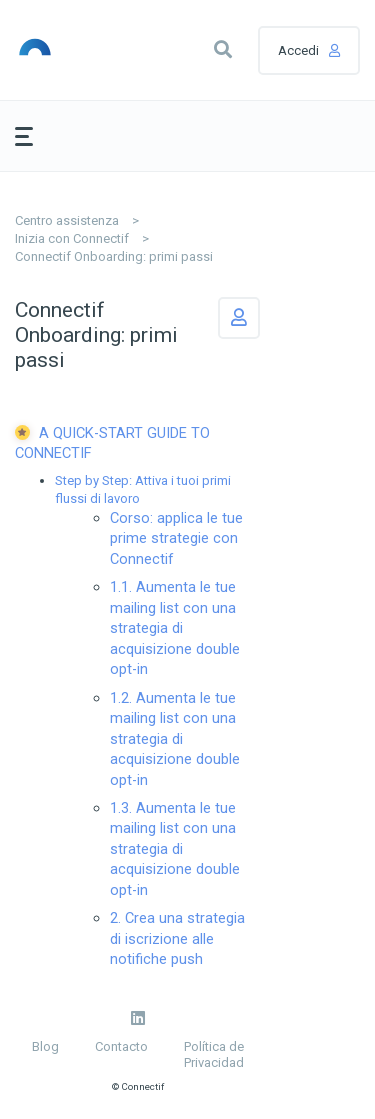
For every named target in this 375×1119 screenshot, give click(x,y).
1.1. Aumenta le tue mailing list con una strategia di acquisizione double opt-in (175, 628)
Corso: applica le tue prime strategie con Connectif (176, 538)
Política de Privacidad (214, 1054)
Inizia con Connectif (72, 238)
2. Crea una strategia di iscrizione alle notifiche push (177, 938)
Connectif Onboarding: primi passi (114, 256)
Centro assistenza (67, 220)
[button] (223, 50)
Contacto (121, 1046)
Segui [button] (239, 318)
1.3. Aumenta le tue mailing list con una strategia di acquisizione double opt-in (175, 849)
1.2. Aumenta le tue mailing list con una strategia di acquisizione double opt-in (175, 739)
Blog (45, 1046)
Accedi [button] (298, 50)
